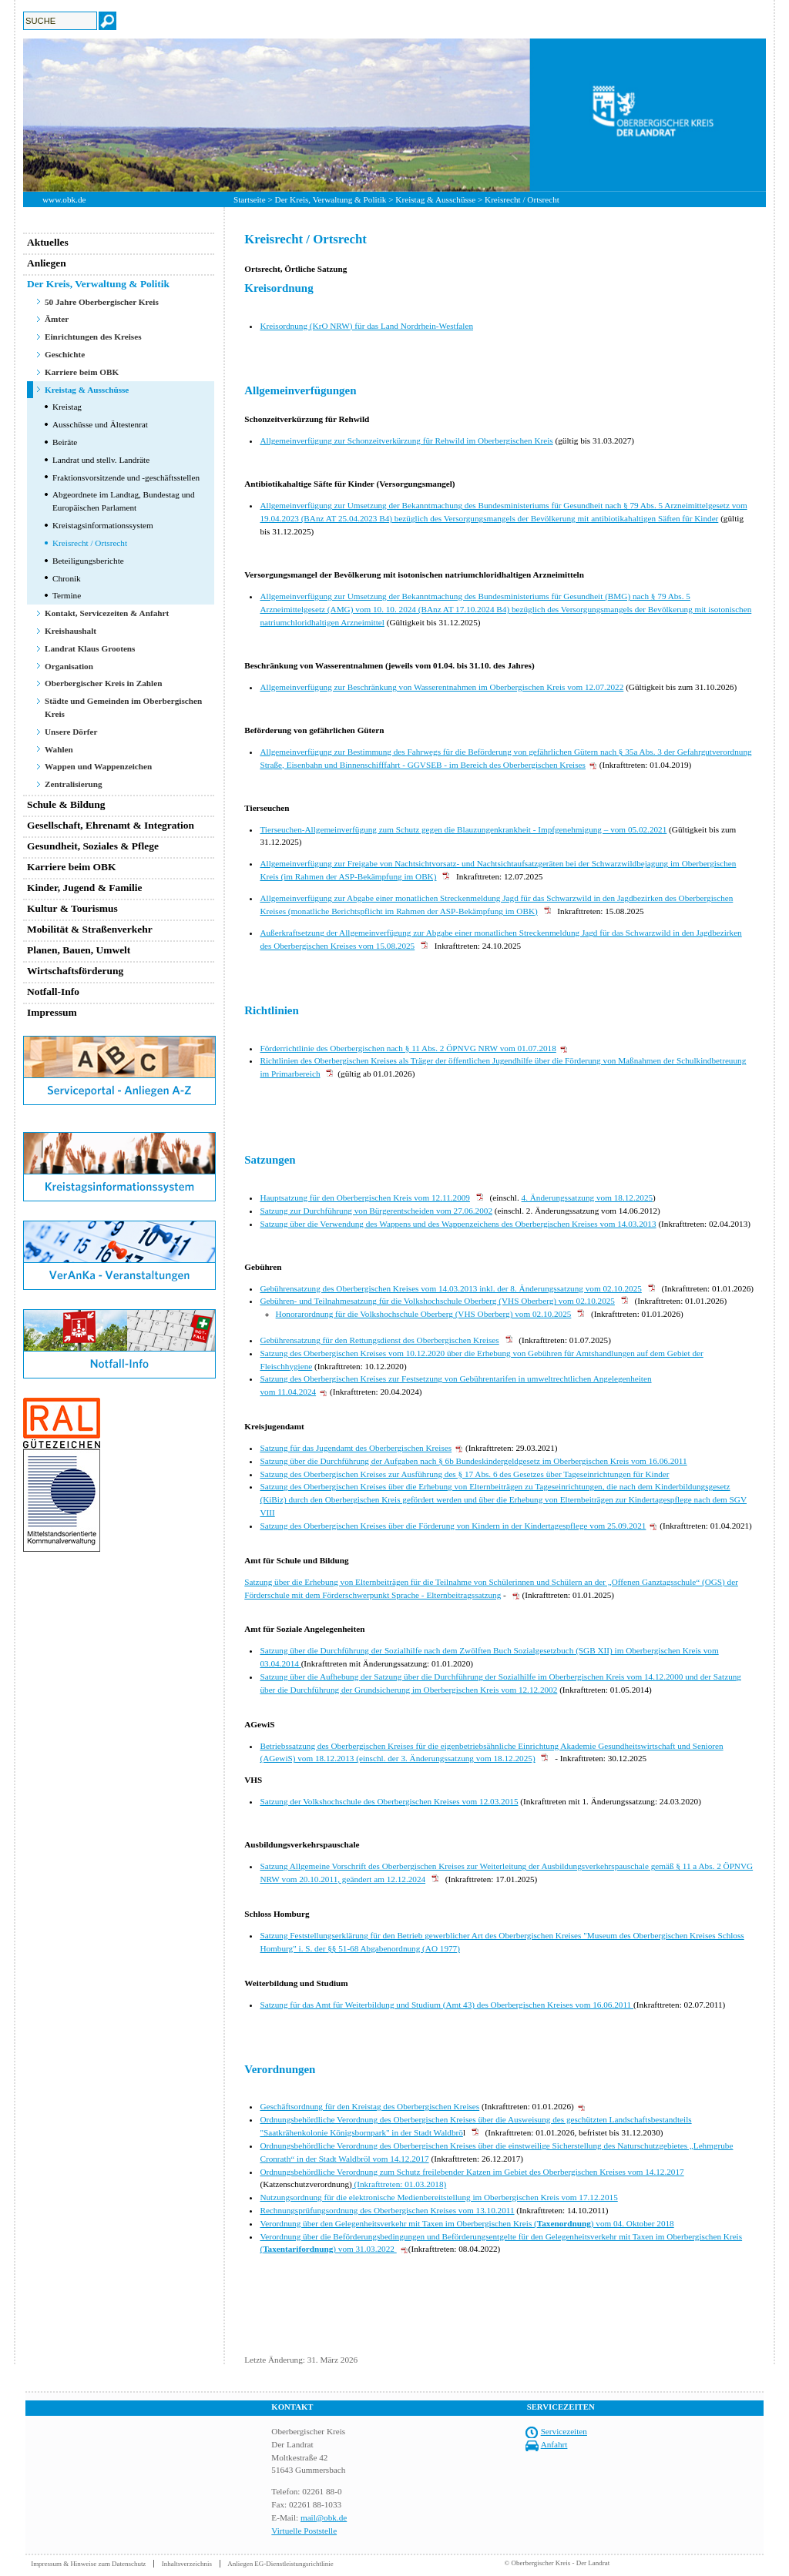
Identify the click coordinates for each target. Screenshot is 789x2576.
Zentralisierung (73, 784)
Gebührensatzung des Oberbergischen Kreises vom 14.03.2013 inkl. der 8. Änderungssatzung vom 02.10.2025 (450, 1288)
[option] (394, 115)
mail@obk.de (323, 2517)
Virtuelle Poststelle (304, 2530)
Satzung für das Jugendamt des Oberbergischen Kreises (356, 1447)
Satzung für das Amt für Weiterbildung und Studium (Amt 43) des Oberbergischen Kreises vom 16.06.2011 (446, 2004)
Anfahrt (554, 2444)
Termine (66, 595)
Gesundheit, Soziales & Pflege (93, 846)
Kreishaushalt (70, 630)
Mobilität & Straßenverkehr (90, 929)
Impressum (52, 1012)
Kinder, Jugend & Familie (85, 887)
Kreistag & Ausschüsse (435, 199)
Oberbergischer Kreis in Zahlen (103, 683)
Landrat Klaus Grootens (90, 648)
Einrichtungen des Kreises (93, 336)
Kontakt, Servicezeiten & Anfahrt (107, 613)
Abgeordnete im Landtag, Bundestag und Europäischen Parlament (123, 501)
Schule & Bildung (66, 804)
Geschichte (65, 354)
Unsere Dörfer (71, 731)
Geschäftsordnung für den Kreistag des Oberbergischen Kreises (369, 2106)
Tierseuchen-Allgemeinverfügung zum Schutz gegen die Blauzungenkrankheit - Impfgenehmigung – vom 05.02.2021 (463, 829)
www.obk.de (64, 199)
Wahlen (59, 749)
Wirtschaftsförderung (75, 970)
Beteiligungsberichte (88, 560)
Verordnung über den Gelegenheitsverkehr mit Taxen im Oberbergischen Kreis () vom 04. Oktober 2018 (466, 2223)
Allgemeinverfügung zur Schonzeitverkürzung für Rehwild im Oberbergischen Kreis (406, 440)
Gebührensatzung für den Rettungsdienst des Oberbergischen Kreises (379, 1340)
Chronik (66, 578)
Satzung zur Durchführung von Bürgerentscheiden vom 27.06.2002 (376, 1210)
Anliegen (46, 263)
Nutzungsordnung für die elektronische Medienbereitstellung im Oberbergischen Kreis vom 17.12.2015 (438, 2197)
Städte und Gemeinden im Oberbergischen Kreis (123, 707)
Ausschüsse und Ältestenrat (100, 424)
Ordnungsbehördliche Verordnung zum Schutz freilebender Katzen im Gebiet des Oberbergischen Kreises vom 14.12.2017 (471, 2171)
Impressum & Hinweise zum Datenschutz (88, 2564)
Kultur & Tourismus (72, 908)
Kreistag (67, 406)
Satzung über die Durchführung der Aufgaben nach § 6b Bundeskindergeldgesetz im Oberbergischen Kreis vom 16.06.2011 (473, 1461)
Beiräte (64, 442)
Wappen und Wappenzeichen (98, 766)
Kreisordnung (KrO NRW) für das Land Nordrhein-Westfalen (366, 325)
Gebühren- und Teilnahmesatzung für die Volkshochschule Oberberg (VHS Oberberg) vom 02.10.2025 (437, 1300)
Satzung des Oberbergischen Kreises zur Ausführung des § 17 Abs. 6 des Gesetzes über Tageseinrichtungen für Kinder (464, 1474)
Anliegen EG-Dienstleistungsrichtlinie (280, 2564)
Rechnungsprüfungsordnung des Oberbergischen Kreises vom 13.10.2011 (387, 2210)
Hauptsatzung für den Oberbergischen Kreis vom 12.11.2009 (365, 1197)
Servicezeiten (564, 2431)
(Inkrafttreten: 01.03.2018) (399, 2184)
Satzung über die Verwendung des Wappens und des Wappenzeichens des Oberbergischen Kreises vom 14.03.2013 (458, 1223)
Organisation (69, 666)
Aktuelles (48, 242)
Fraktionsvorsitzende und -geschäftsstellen (126, 477)
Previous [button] (11, 114)
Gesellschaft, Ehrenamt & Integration (110, 825)
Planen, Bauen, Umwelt (78, 950)
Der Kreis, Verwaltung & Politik (331, 199)
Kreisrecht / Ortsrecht (89, 543)
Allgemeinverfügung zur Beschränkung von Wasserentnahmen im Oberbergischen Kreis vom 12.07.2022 (441, 687)
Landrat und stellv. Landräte (100, 459)
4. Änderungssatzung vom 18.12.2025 (587, 1197)
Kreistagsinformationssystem (102, 525)
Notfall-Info (53, 991)
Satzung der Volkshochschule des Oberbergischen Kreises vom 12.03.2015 (389, 1801)
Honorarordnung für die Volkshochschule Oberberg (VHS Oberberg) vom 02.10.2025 (424, 1313)
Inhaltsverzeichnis (187, 2564)
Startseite (249, 199)
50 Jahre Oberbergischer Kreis (102, 302)
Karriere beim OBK (82, 372)
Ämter (57, 318)
